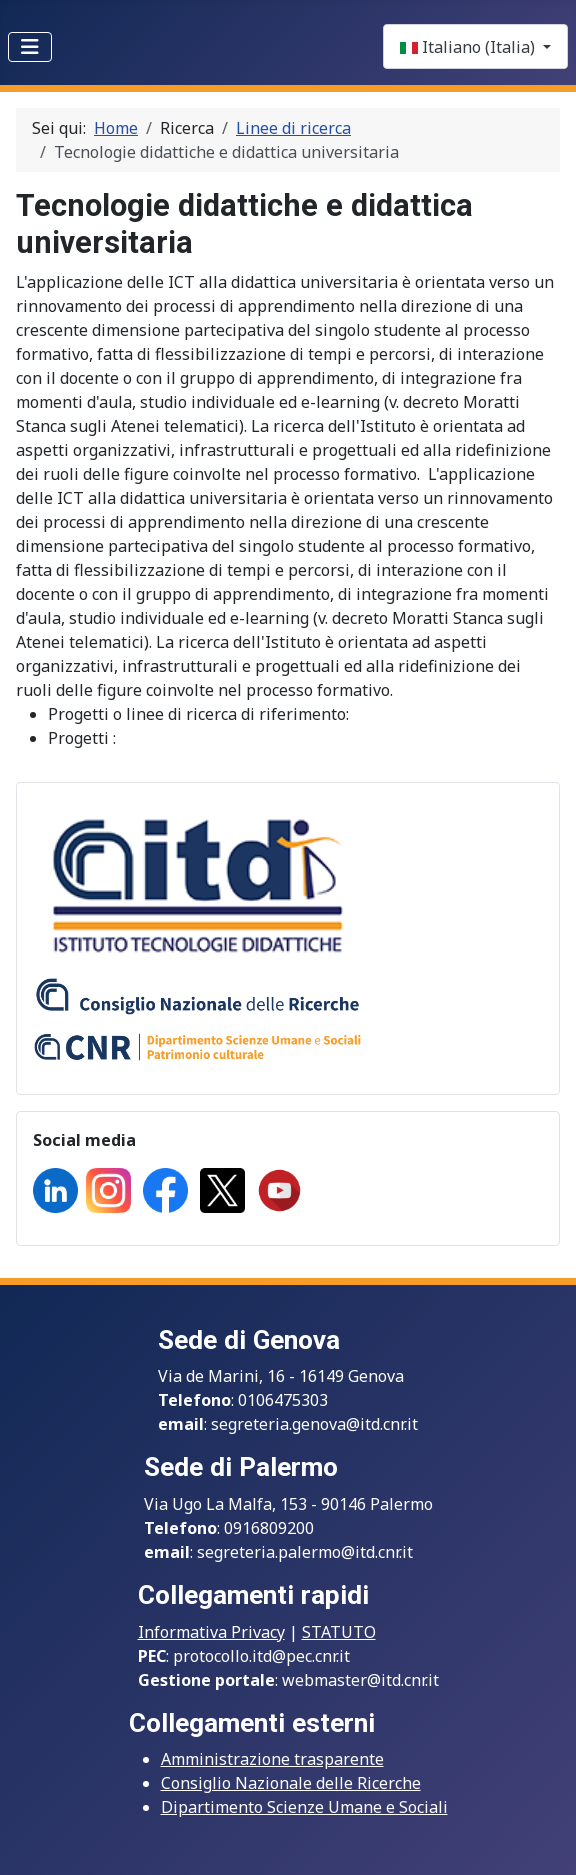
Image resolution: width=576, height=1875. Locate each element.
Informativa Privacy (211, 1632)
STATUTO (339, 1632)
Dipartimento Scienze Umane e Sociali (304, 1807)
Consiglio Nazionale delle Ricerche (291, 1783)
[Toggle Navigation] (30, 47)
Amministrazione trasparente (272, 1759)
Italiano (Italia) (469, 47)
